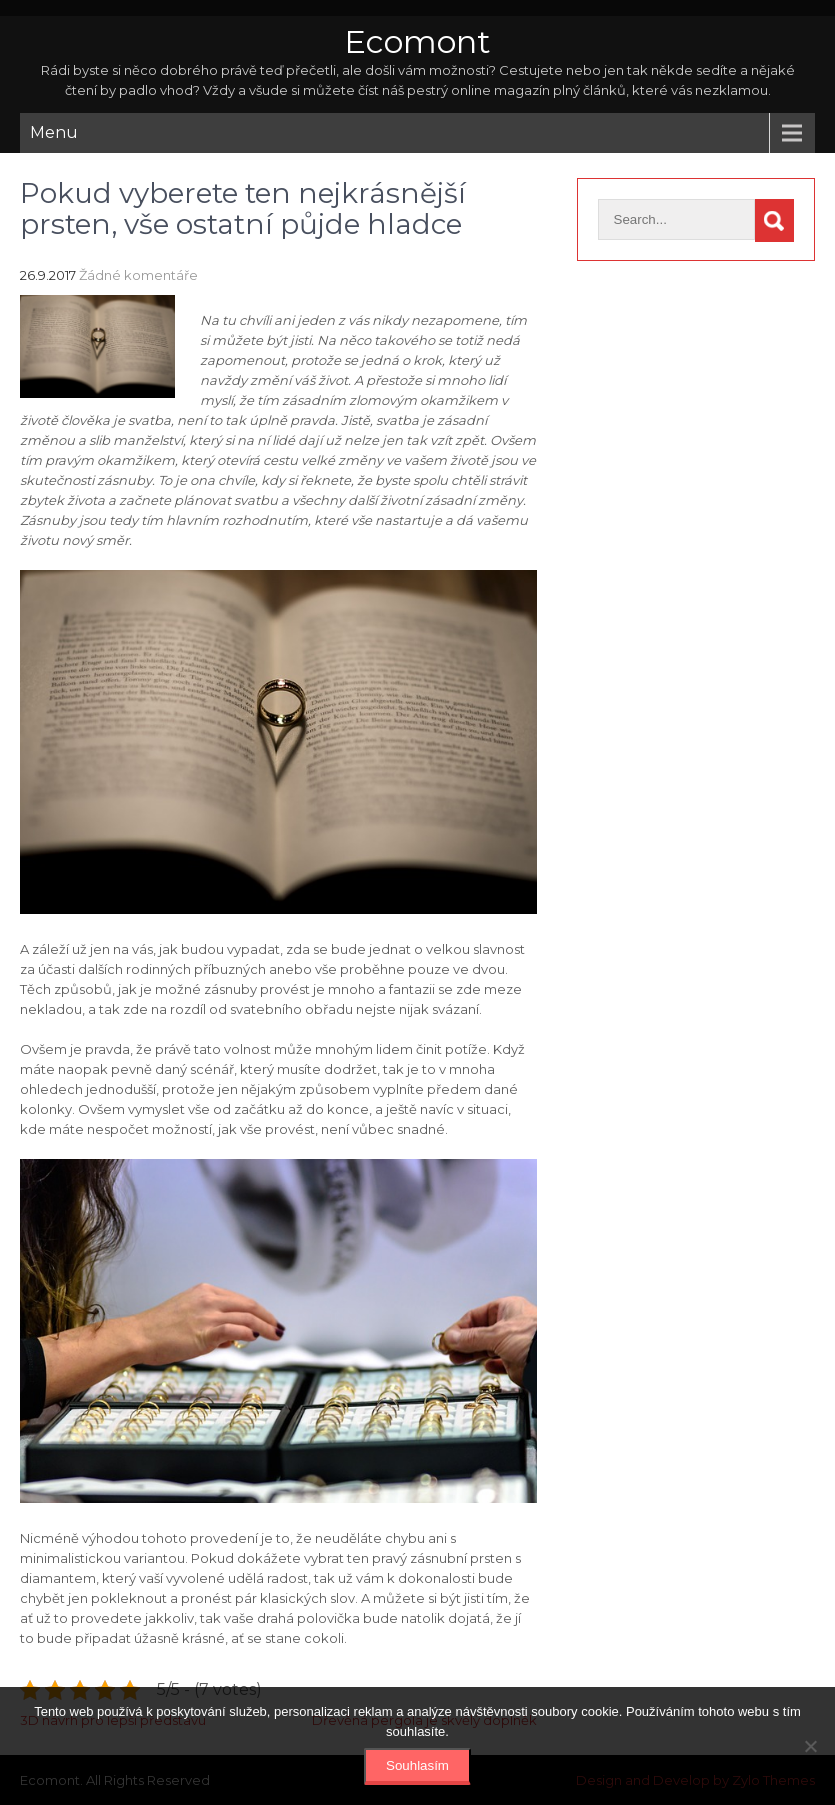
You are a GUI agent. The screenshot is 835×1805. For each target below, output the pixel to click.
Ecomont (417, 41)
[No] (810, 1746)
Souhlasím (417, 1765)
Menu (54, 132)
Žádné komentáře (138, 275)
